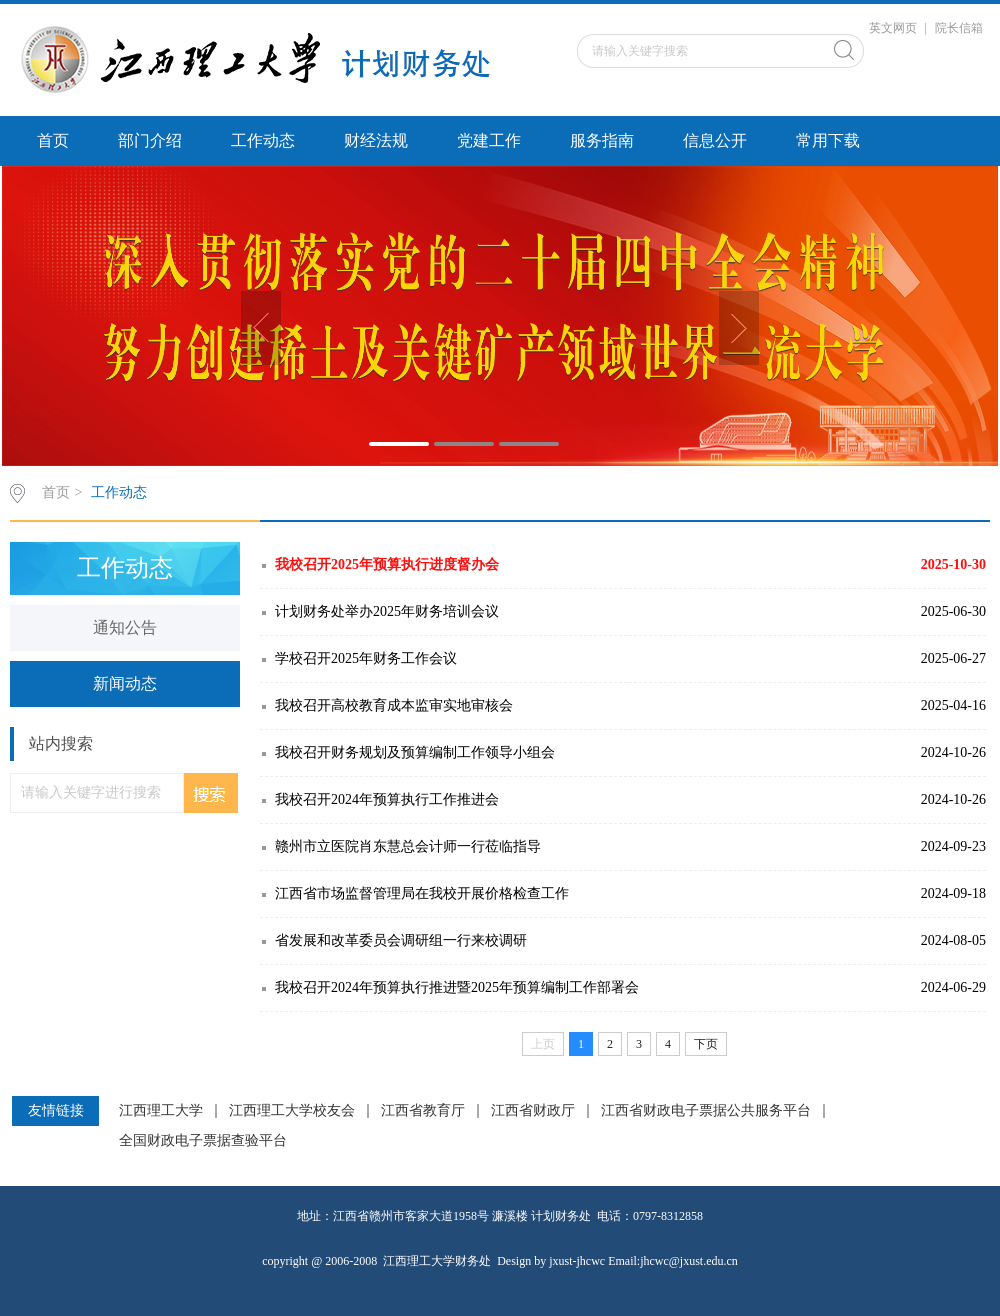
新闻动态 (125, 683)
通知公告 (125, 627)
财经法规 (376, 140)
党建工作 (489, 140)
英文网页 (893, 28)
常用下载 (828, 140)
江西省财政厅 (533, 1111)
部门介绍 (150, 140)
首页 (53, 140)
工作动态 (263, 140)
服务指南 (602, 140)
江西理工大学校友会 (292, 1111)
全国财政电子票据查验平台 (203, 1141)
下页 (706, 1044)
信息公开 (715, 140)
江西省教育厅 (423, 1111)
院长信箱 (959, 28)
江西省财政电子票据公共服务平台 (706, 1111)
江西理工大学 (161, 1111)
